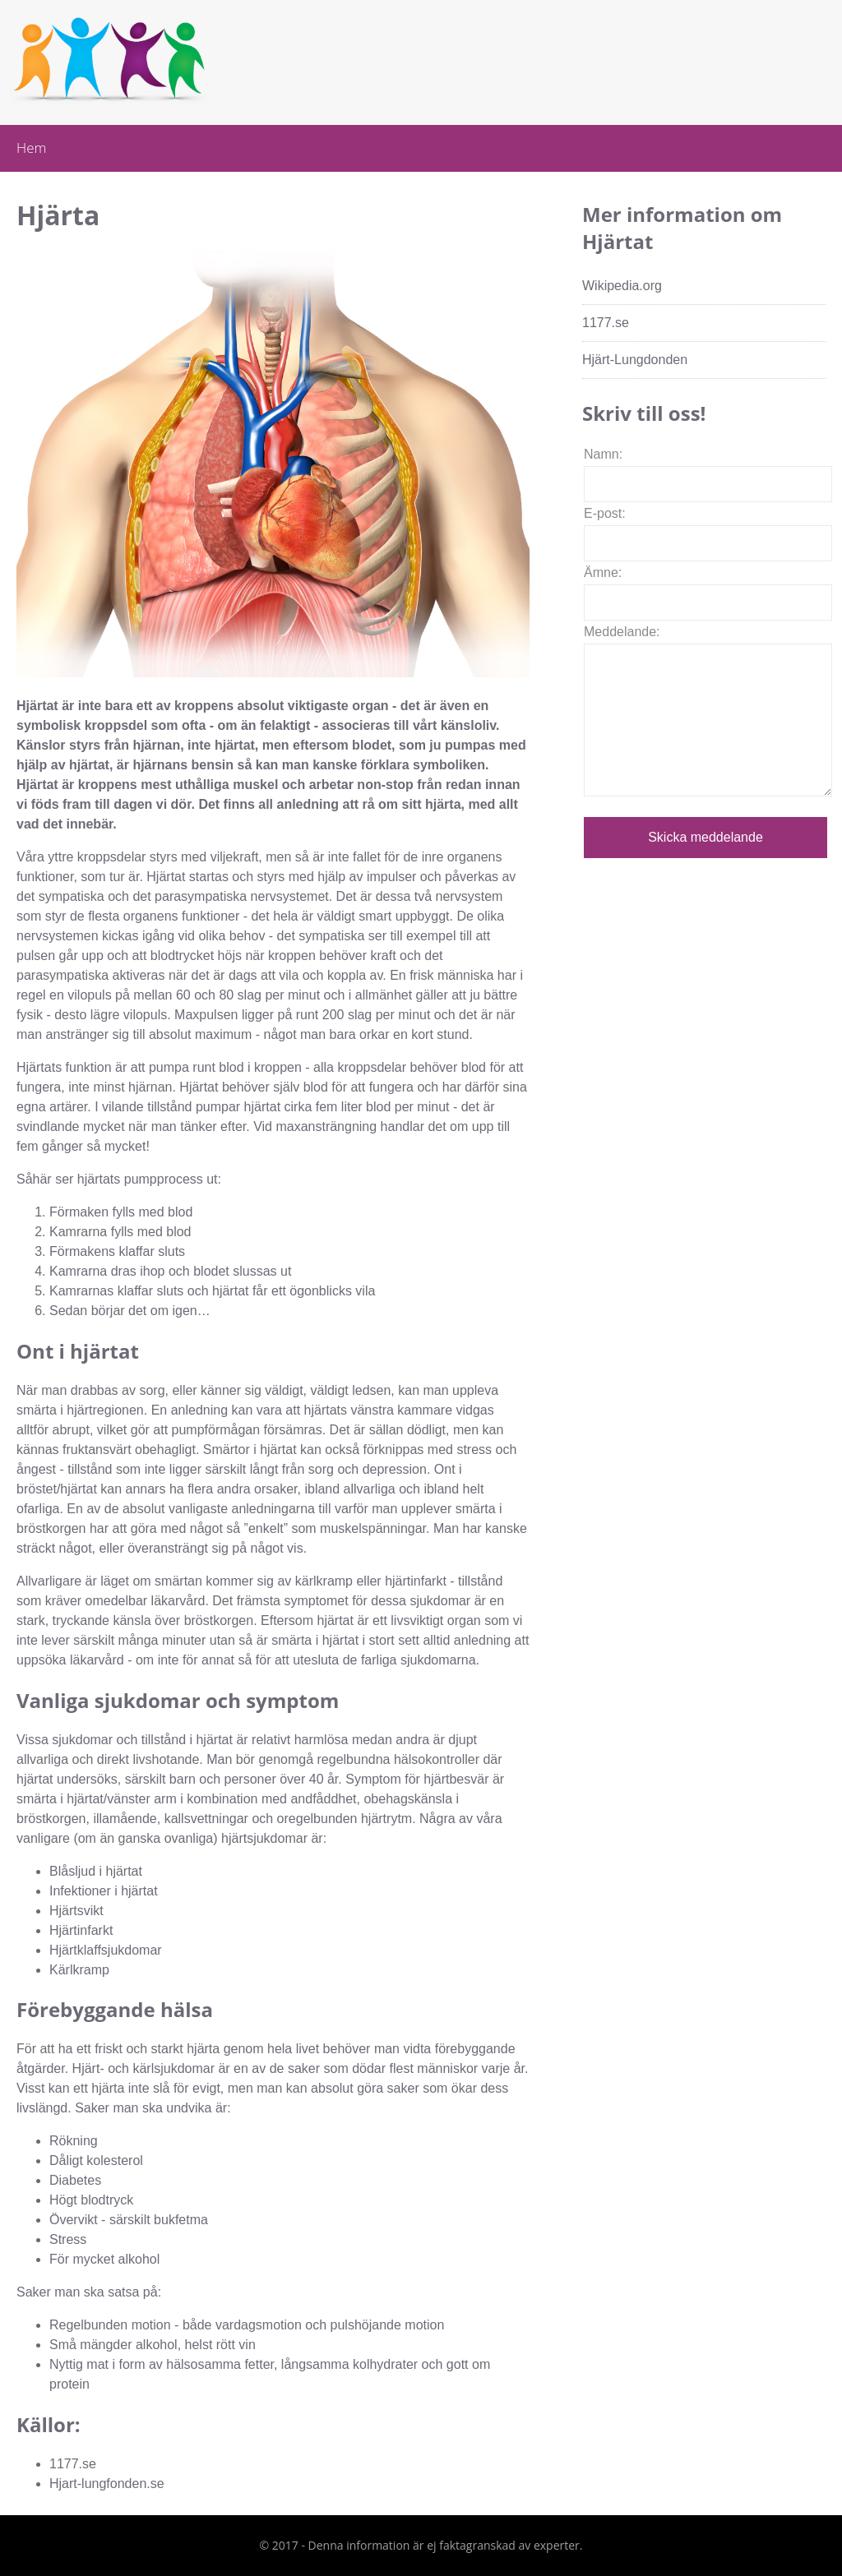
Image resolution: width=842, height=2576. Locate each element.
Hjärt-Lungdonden (634, 360)
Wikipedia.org (622, 286)
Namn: (603, 454)
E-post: (605, 513)
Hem (31, 147)
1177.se (605, 323)
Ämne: (603, 572)
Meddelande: (622, 632)
